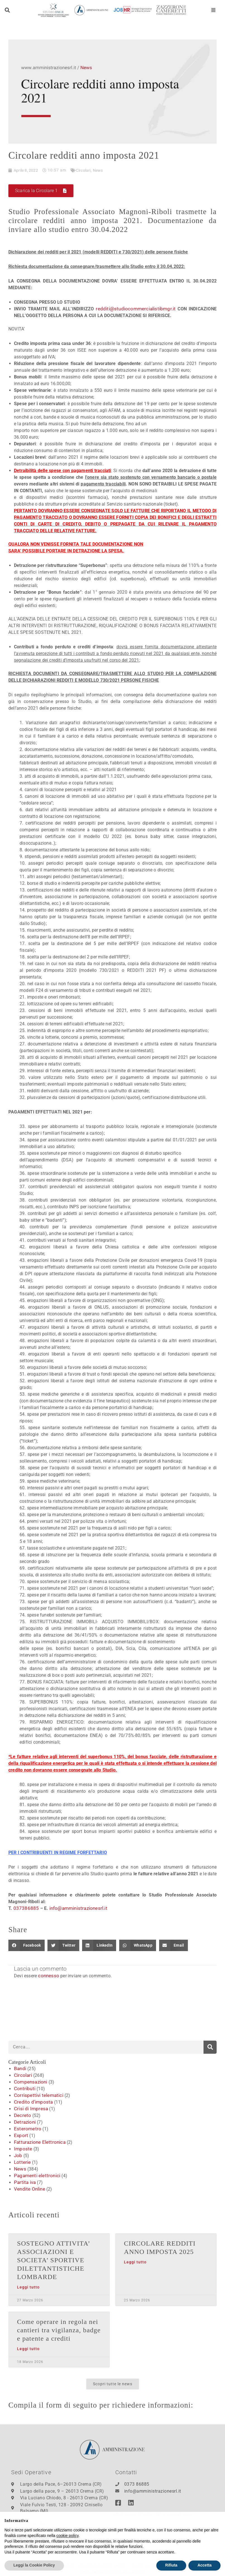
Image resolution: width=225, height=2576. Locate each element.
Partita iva (24, 2182)
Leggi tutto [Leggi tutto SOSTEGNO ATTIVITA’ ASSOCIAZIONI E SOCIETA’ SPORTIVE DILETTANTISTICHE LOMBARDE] (28, 2287)
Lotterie (21, 2162)
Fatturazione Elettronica (38, 2142)
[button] (7, 10)
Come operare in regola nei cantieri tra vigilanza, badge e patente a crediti (56, 2330)
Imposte (22, 2148)
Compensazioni (30, 2081)
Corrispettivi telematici (36, 2095)
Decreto (21, 2115)
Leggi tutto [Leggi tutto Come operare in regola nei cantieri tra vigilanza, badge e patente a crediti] (28, 2349)
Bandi (20, 2068)
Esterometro (26, 2128)
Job (18, 2155)
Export (20, 2135)
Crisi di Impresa (29, 2108)
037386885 (25, 1908)
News (98, 170)
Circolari (83, 170)
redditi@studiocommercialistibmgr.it (136, 308)
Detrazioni (24, 2122)
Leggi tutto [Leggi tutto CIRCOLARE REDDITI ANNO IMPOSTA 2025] (135, 2262)
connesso (48, 1975)
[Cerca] (210, 2046)
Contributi (24, 2088)
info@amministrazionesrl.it (74, 1908)
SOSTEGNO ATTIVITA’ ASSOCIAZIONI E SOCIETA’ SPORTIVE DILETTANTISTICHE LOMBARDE (55, 2259)
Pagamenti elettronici (35, 2175)
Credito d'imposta (31, 2101)
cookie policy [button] (67, 2548)
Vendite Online (28, 2188)
